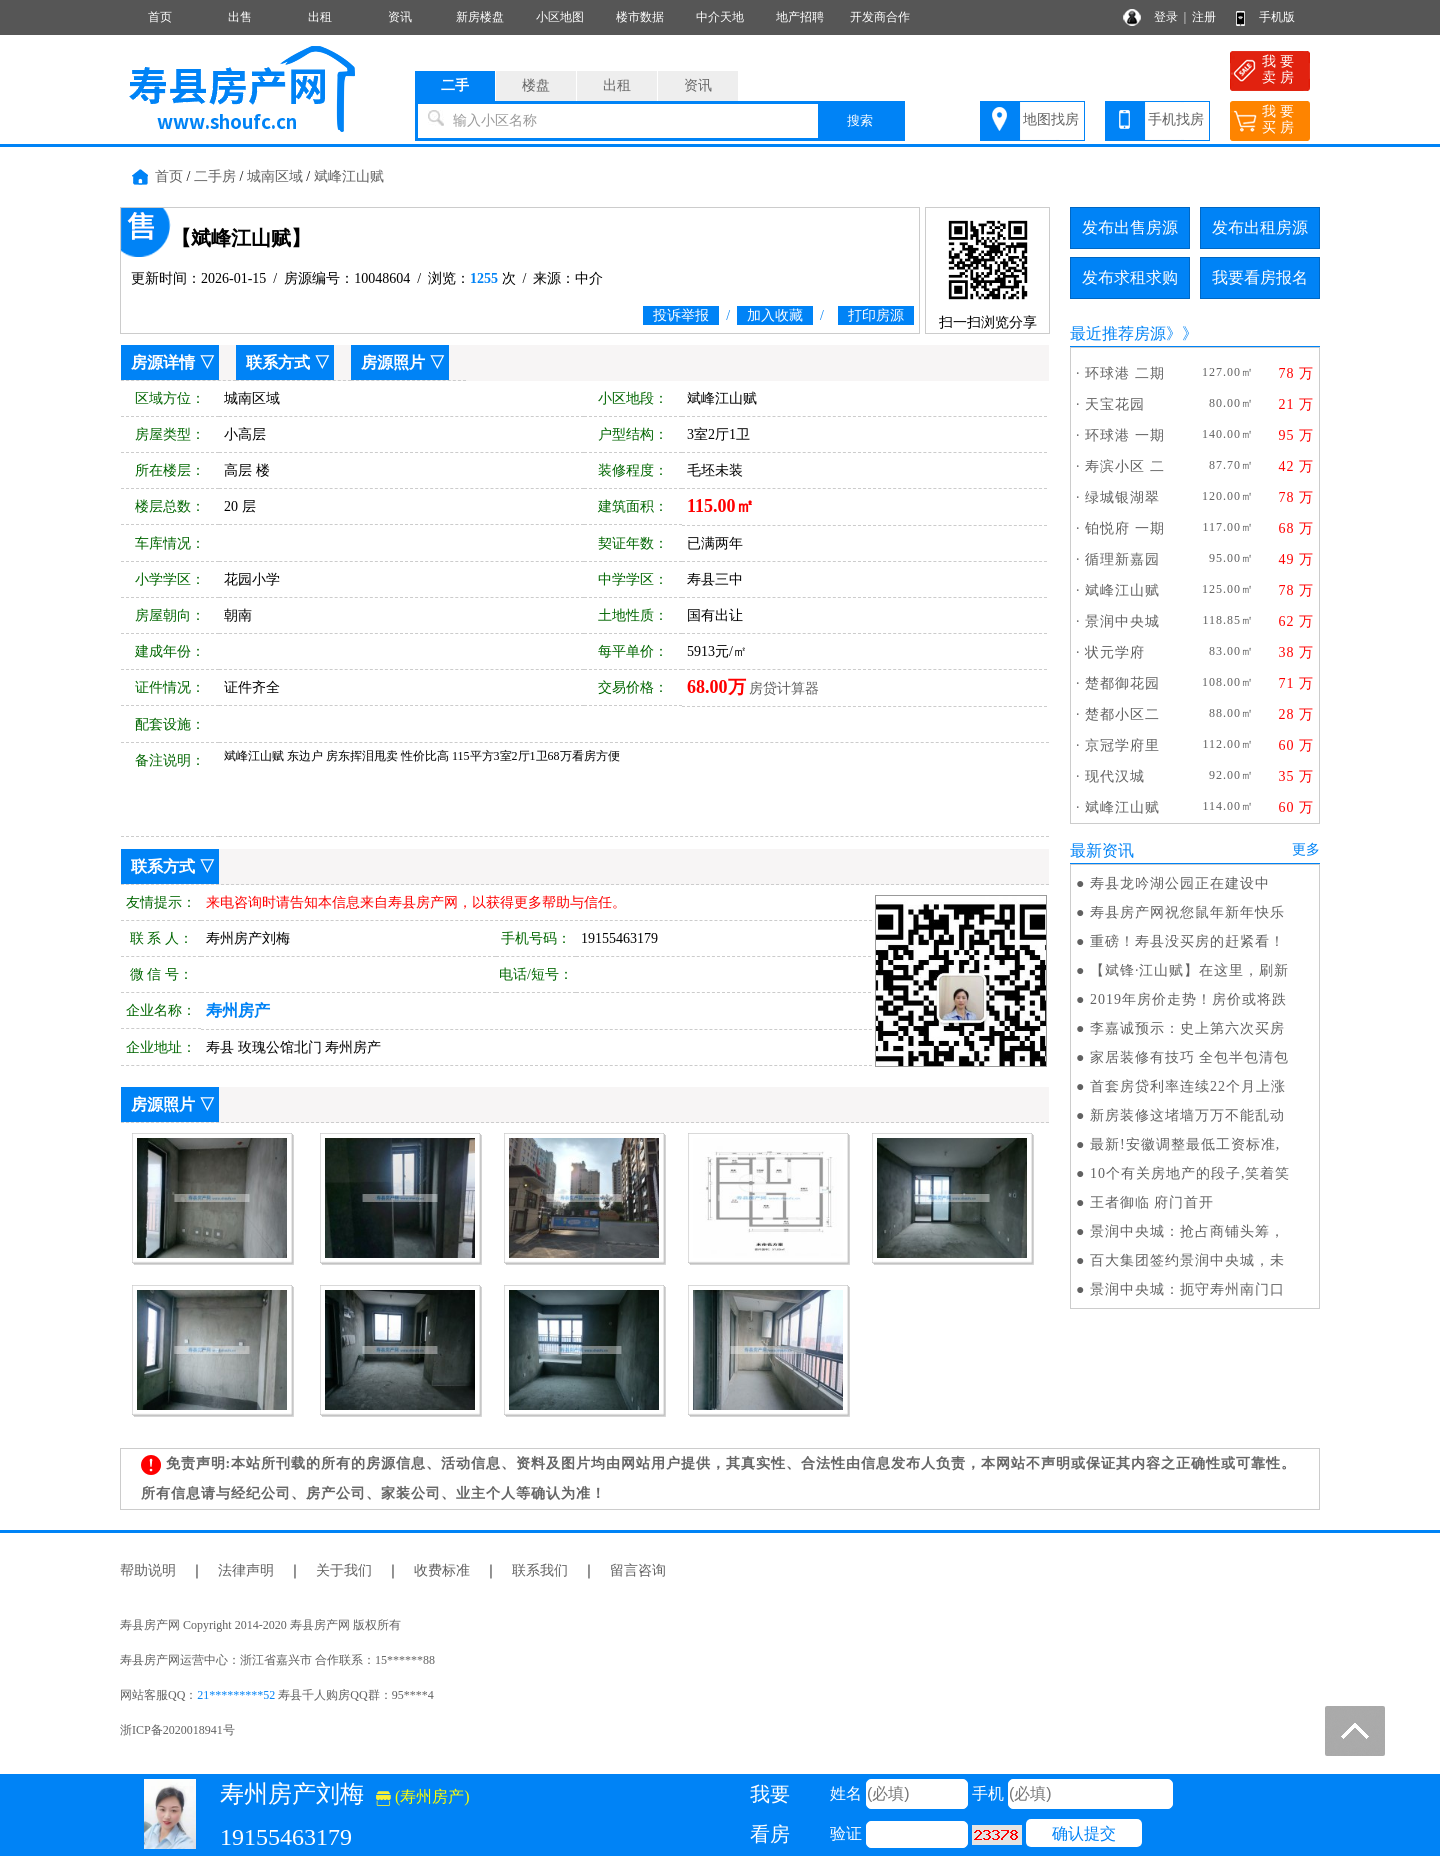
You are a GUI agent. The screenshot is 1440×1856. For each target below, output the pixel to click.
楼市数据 (640, 17)
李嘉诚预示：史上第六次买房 (1187, 1028)
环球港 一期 (1125, 435)
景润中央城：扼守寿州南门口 (1187, 1289)
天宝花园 (1115, 404)
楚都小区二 (1122, 714)
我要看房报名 (1260, 277)
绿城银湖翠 (1122, 497)
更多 (1306, 849)
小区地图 (560, 17)
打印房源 (876, 315)
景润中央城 (1122, 621)
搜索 (860, 120)
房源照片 (393, 362)
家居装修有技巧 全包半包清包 (1190, 1057)
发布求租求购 (1130, 277)
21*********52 (236, 1695)
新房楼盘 (480, 17)
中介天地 (720, 17)
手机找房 (1176, 119)
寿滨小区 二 (1125, 466)
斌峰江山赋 (349, 176)
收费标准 (442, 1570)
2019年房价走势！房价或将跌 (1188, 999)
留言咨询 (638, 1570)
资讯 (400, 17)
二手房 (215, 176)
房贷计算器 (784, 688)
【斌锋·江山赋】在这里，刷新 (1190, 970)
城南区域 (275, 176)
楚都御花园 (1122, 683)
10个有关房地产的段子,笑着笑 (1190, 1173)
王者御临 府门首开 (1152, 1202)
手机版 (1277, 17)
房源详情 (163, 362)
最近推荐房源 (1118, 333)
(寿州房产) (423, 1796)
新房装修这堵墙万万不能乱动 (1187, 1115)
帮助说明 (148, 1570)
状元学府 (1115, 652)
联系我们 (540, 1570)
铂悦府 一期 (1125, 528)
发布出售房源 (1130, 227)
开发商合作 (880, 17)
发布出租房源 (1260, 227)
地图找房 (1051, 119)
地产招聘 (800, 17)
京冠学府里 (1122, 745)
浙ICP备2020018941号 (177, 1730)
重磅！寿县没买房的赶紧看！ (1187, 941)
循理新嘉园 (1122, 559)
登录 (1166, 17)
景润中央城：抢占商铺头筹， (1187, 1231)
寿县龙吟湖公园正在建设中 (1180, 883)
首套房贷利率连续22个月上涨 (1188, 1086)
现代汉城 (1115, 776)
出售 (240, 17)
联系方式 (278, 362)
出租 (320, 17)
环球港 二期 (1125, 373)
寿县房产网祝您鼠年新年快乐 (1187, 912)
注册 (1204, 17)
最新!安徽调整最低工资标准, (1185, 1144)
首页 (160, 17)
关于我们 (344, 1570)
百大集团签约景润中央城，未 (1187, 1260)
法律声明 (246, 1570)
